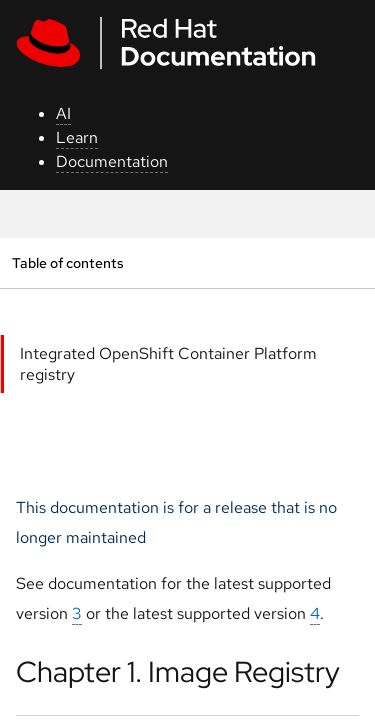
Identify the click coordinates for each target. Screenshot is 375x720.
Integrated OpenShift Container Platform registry (168, 364)
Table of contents (67, 262)
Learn (77, 137)
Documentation (112, 161)
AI (63, 113)
